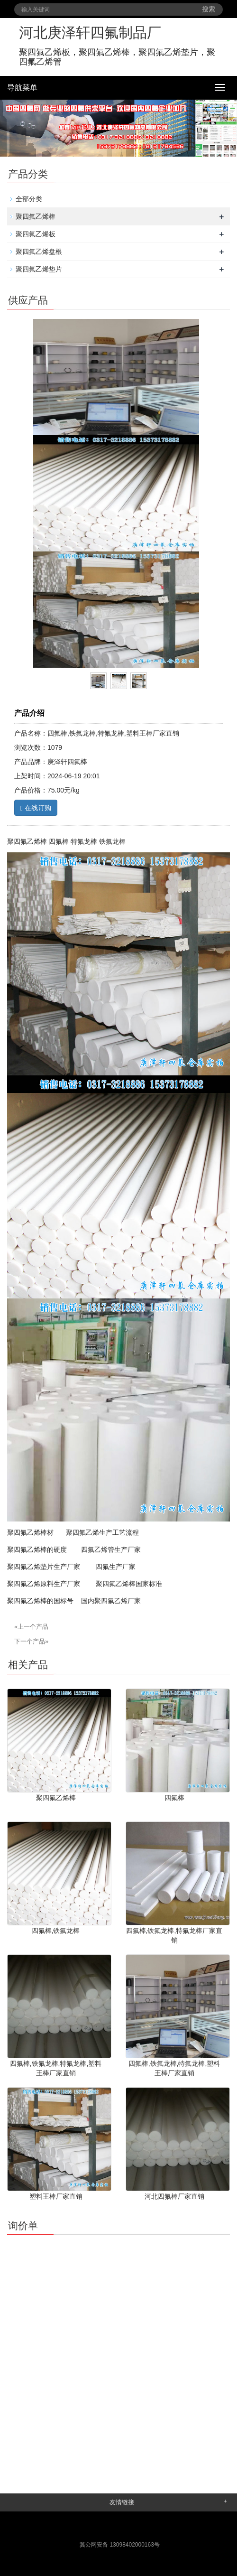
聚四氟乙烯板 (35, 234)
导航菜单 (22, 88)
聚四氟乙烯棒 (35, 216)
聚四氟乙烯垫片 (39, 269)
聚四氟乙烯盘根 (39, 251)
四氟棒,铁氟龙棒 (56, 1930)
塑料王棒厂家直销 (55, 2196)
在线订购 (35, 808)
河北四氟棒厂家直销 (174, 2196)
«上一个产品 (31, 1626)
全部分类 (29, 199)
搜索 (208, 9)
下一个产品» (31, 1641)
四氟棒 (174, 1797)
